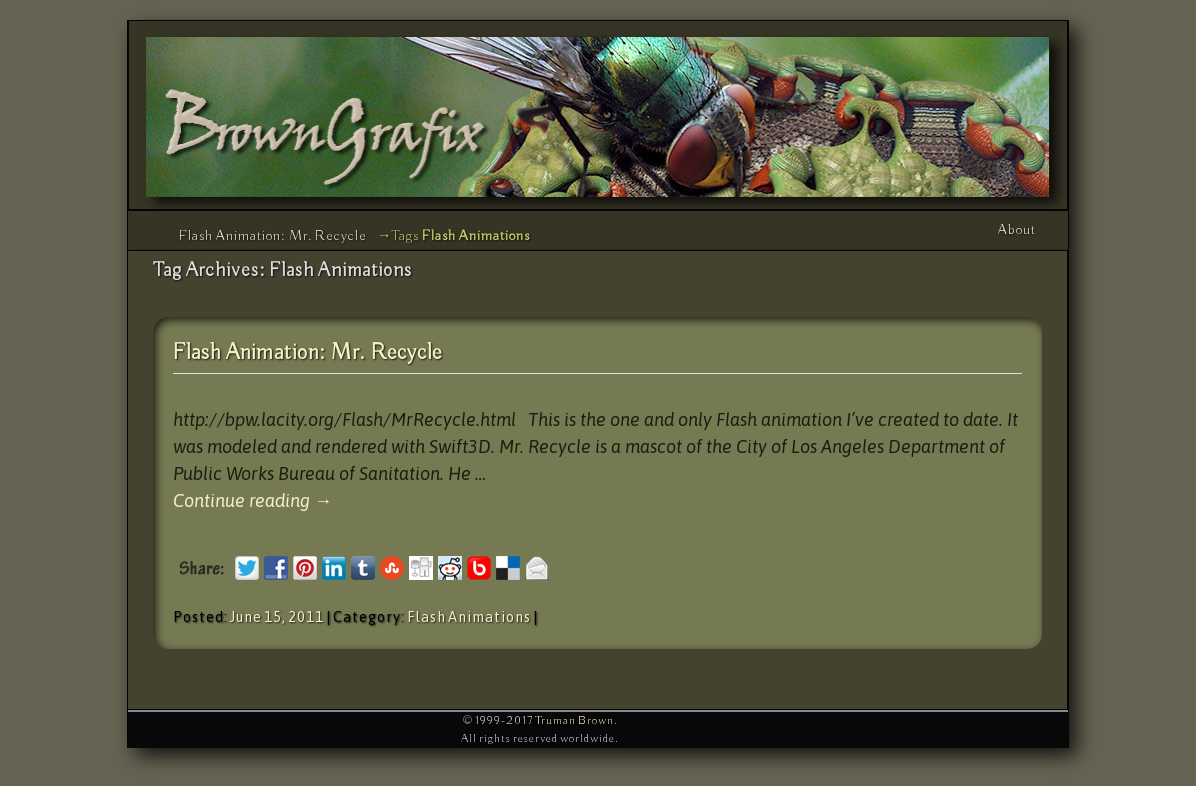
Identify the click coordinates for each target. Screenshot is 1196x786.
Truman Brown (574, 720)
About (1017, 230)
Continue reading (252, 500)
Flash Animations (469, 617)
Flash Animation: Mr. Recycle (273, 236)
